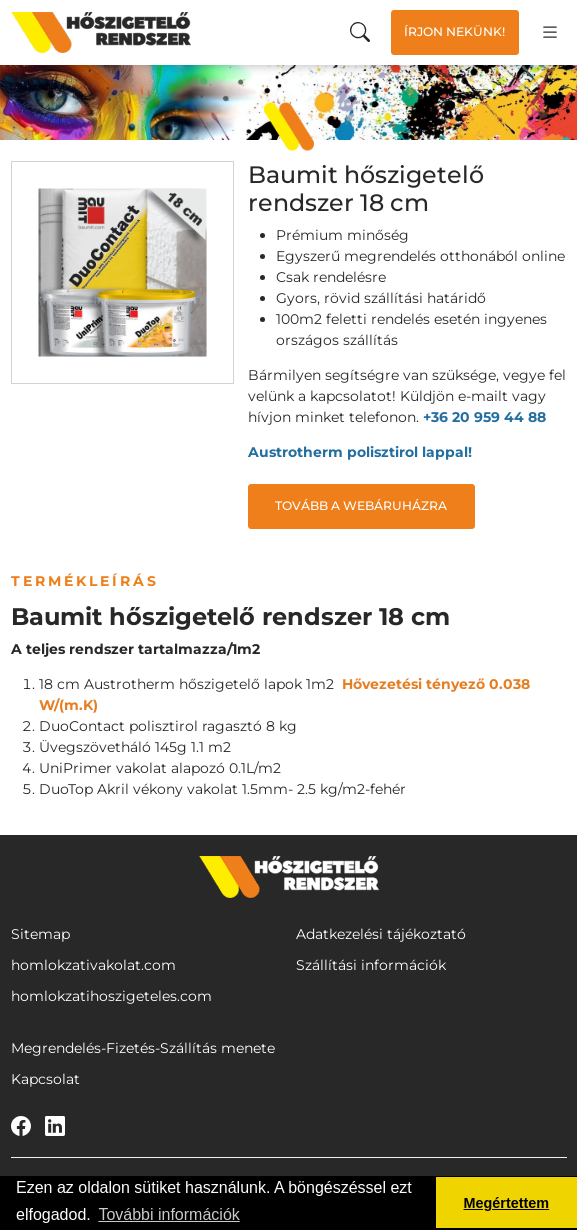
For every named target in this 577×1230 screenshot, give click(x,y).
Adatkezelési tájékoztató (381, 934)
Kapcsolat (45, 1079)
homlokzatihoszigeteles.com (111, 996)
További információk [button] (168, 1214)
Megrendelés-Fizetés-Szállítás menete (143, 1048)
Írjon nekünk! (454, 31)
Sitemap (40, 934)
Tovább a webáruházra (361, 505)
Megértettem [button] (507, 1203)
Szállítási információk (371, 965)
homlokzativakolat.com (93, 965)
